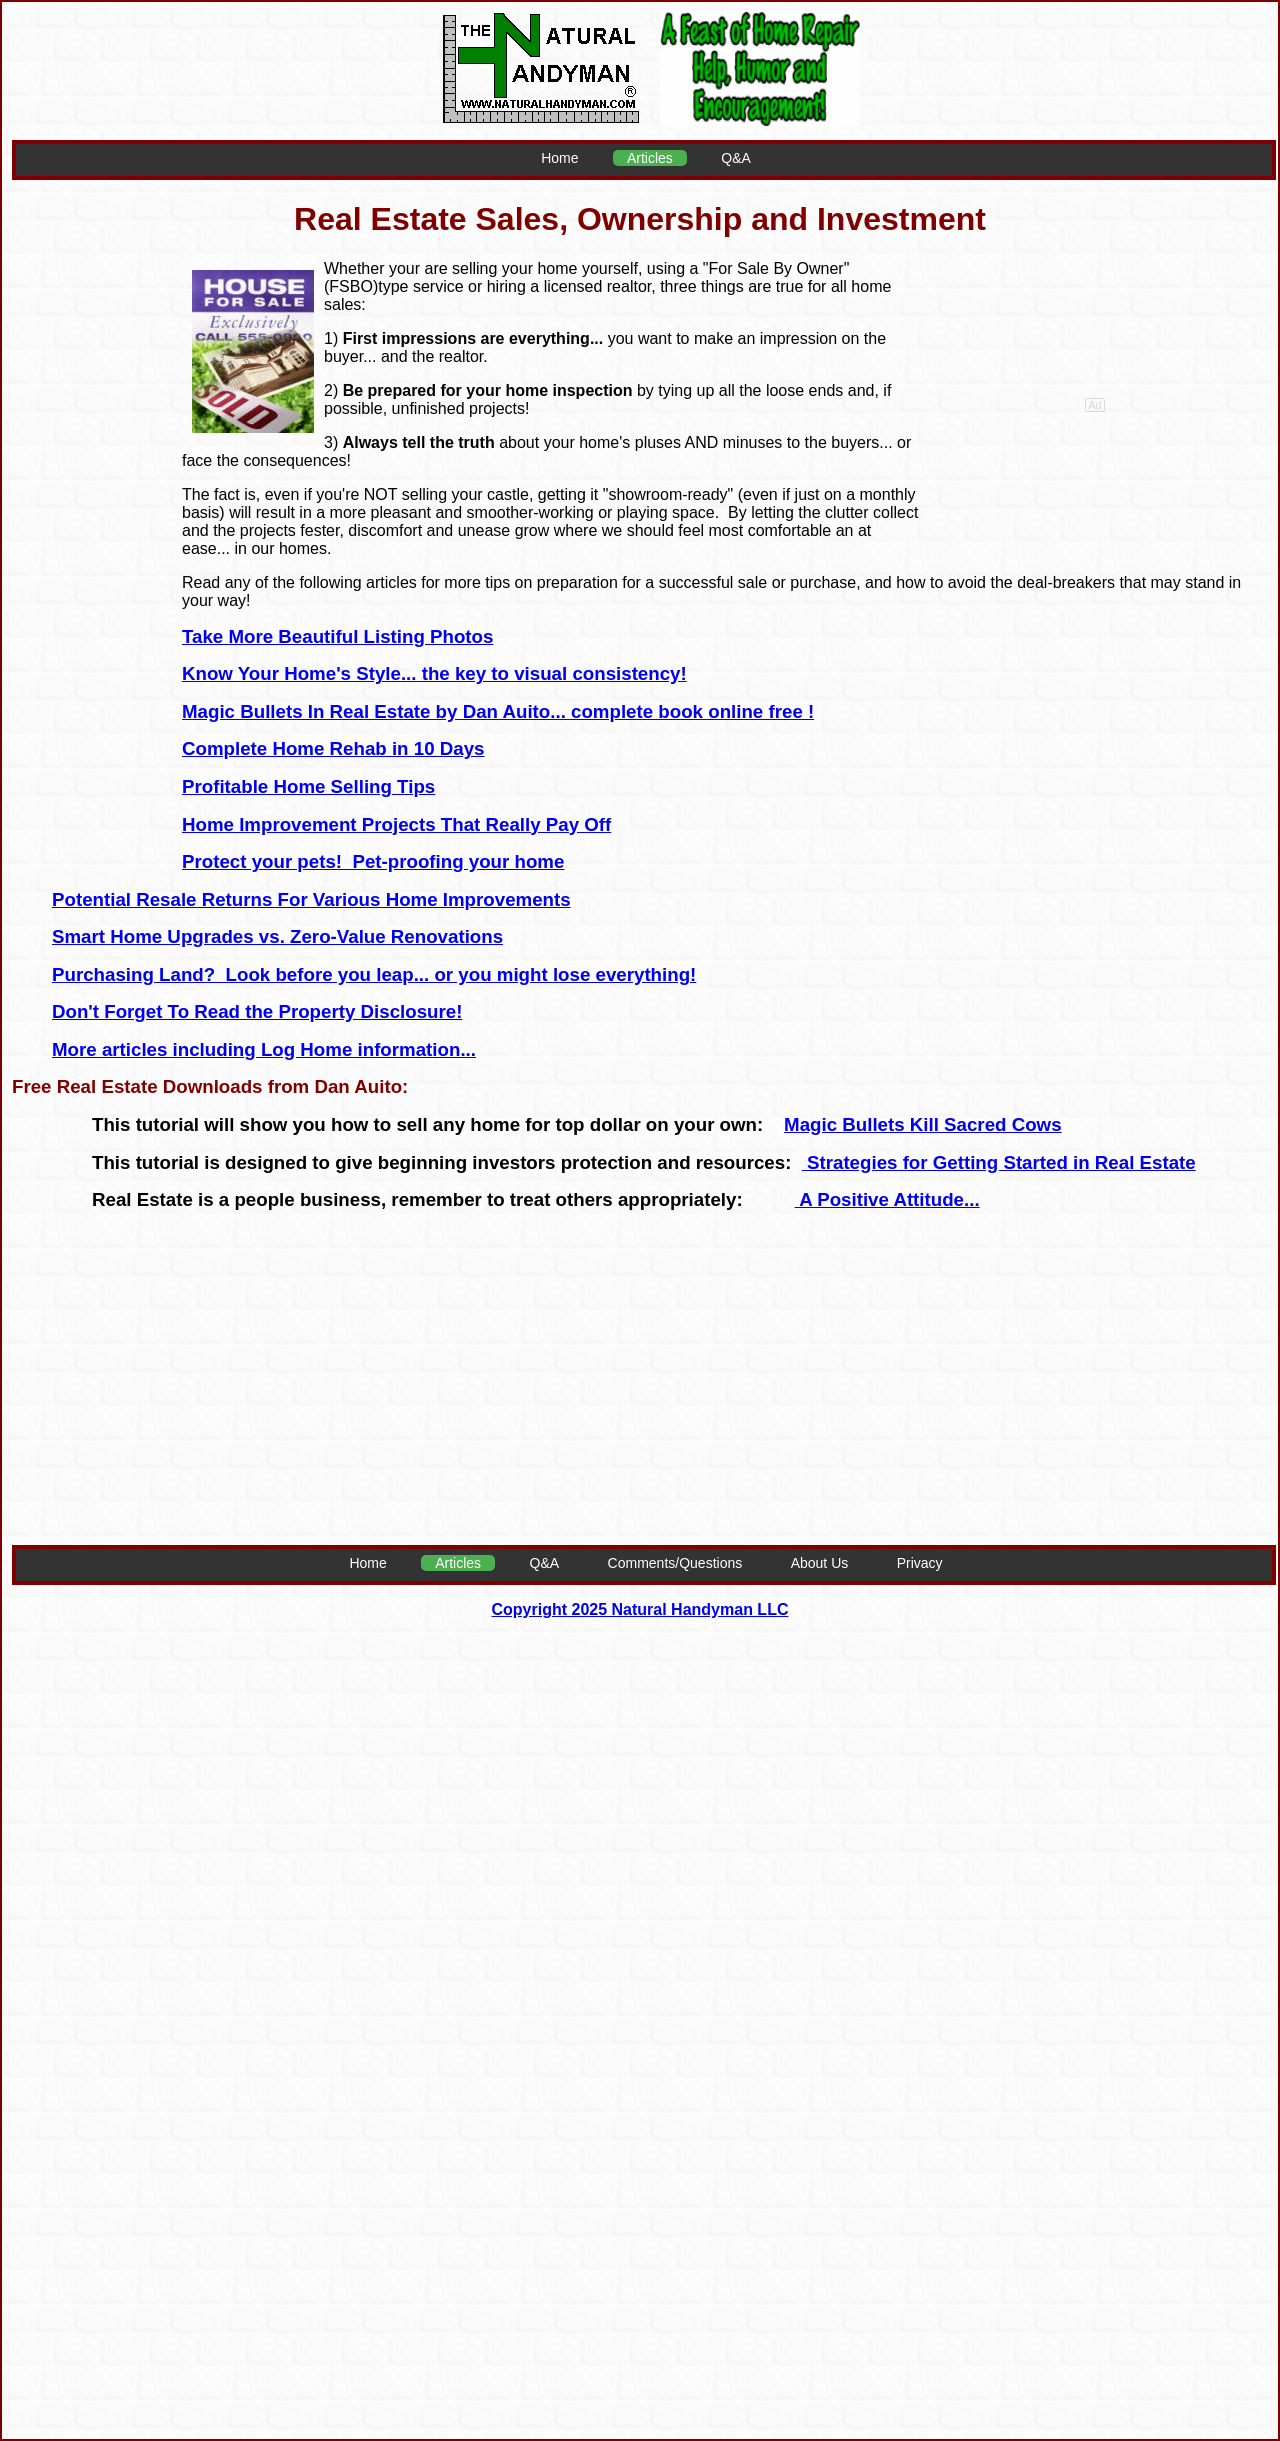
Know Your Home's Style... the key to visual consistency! (434, 673)
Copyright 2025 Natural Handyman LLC (640, 1609)
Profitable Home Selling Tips (308, 786)
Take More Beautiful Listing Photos (337, 636)
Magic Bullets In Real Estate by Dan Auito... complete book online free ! (498, 711)
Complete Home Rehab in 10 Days (333, 748)
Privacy (920, 1563)
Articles (650, 158)
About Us (820, 1563)
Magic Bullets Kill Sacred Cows (923, 1124)
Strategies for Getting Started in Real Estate (999, 1162)
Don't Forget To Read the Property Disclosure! (257, 1011)
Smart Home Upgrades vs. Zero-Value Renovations (277, 936)
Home (559, 158)
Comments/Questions (675, 1563)
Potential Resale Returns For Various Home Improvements (311, 899)
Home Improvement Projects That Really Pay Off (396, 824)
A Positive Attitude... (887, 1199)
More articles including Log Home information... (264, 1049)
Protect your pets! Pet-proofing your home (373, 861)
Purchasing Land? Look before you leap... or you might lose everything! (374, 974)
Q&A (736, 158)
